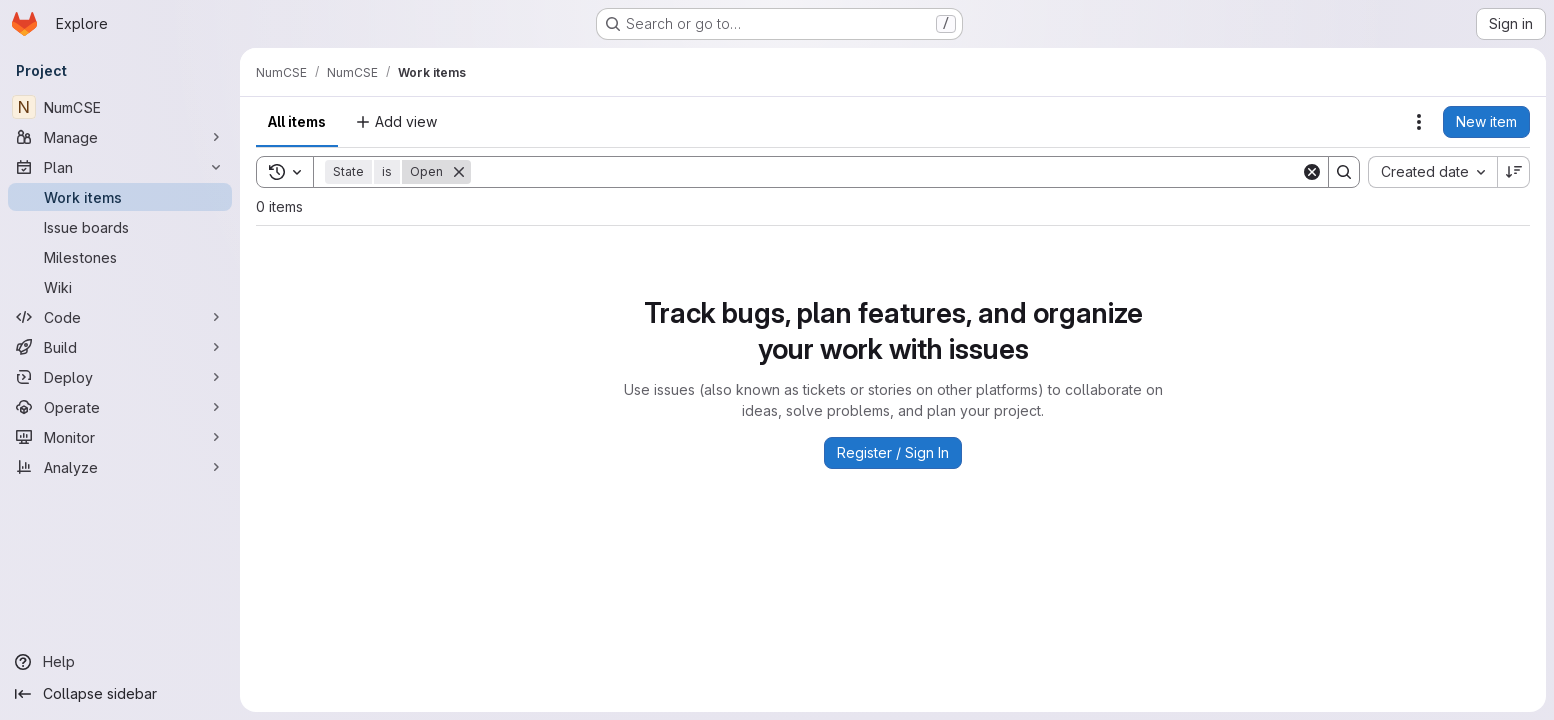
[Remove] (459, 172)
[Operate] (120, 407)
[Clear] (1312, 172)
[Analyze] (120, 467)
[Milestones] (120, 257)
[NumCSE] (120, 107)
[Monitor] (120, 437)
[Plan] (120, 167)
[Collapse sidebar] (120, 694)
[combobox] (1432, 172)
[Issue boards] (120, 227)
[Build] (120, 347)
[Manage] (120, 137)
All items (297, 121)
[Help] (120, 662)
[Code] (120, 317)
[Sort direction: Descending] (1514, 172)
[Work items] (120, 197)
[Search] (886, 172)
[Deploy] (120, 377)
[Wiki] (120, 287)
